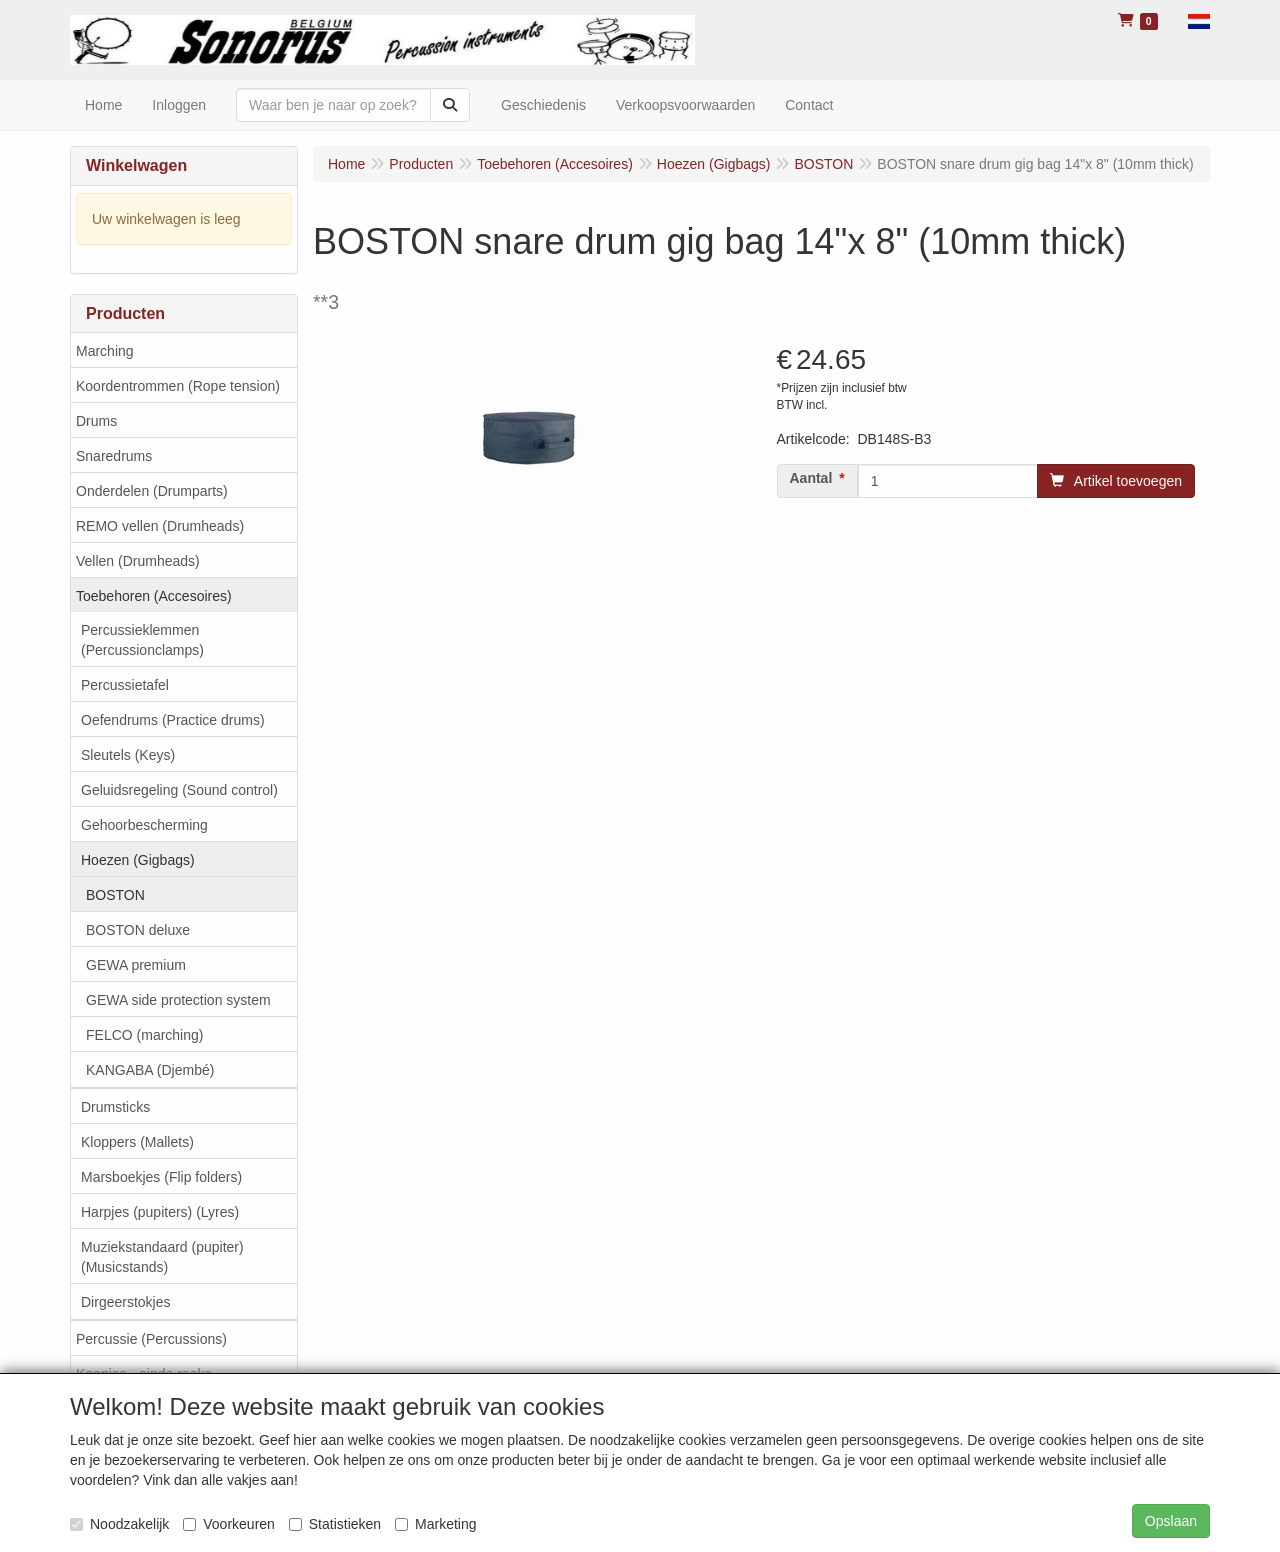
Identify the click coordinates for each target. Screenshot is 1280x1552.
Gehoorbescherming (144, 825)
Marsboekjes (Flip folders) (161, 1177)
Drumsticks (115, 1107)
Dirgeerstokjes (125, 1302)
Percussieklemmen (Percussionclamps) (142, 640)
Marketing (435, 1524)
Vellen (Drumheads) (138, 561)
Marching (105, 351)
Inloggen (179, 105)
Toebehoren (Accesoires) (154, 596)
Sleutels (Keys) (128, 755)
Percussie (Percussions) (151, 1339)
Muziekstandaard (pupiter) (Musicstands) (162, 1257)
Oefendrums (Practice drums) (173, 720)
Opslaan (1171, 1521)
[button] (1199, 20)
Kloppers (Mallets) (137, 1142)
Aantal (811, 478)
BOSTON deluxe (138, 930)
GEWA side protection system (178, 1000)
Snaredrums (114, 456)
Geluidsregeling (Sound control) (179, 790)
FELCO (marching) (144, 1035)
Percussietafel (125, 685)
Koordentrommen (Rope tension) (178, 386)
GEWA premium (136, 965)
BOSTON (115, 895)
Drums (96, 421)
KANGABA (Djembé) (150, 1070)
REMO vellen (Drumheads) (160, 526)
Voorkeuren (229, 1524)
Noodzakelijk (119, 1524)
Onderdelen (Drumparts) (152, 491)
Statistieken (335, 1524)
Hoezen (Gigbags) (138, 860)
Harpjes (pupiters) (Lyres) (160, 1212)
